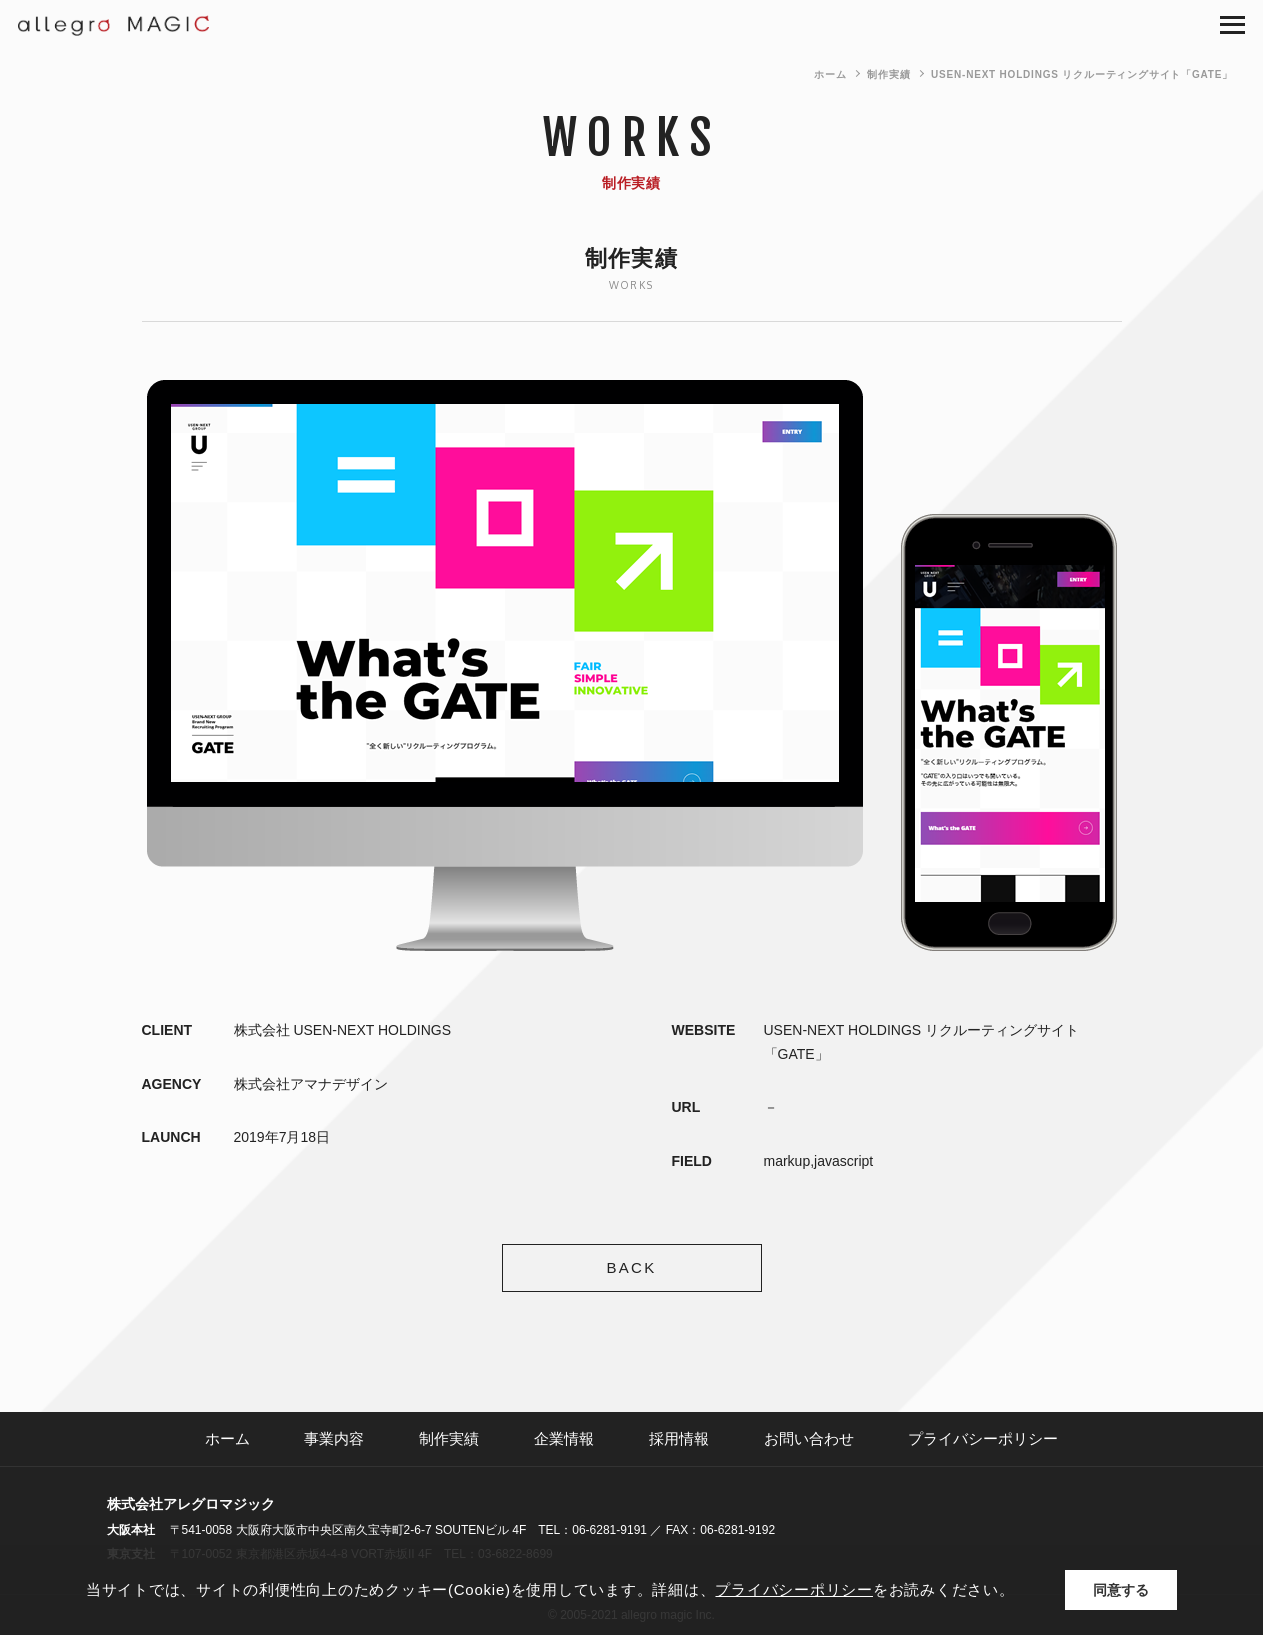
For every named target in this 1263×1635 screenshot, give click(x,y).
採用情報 (679, 1438)
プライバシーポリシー (983, 1438)
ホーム (830, 74)
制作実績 (888, 74)
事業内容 (334, 1438)
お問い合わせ (809, 1438)
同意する (1121, 1590)
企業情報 (564, 1438)
